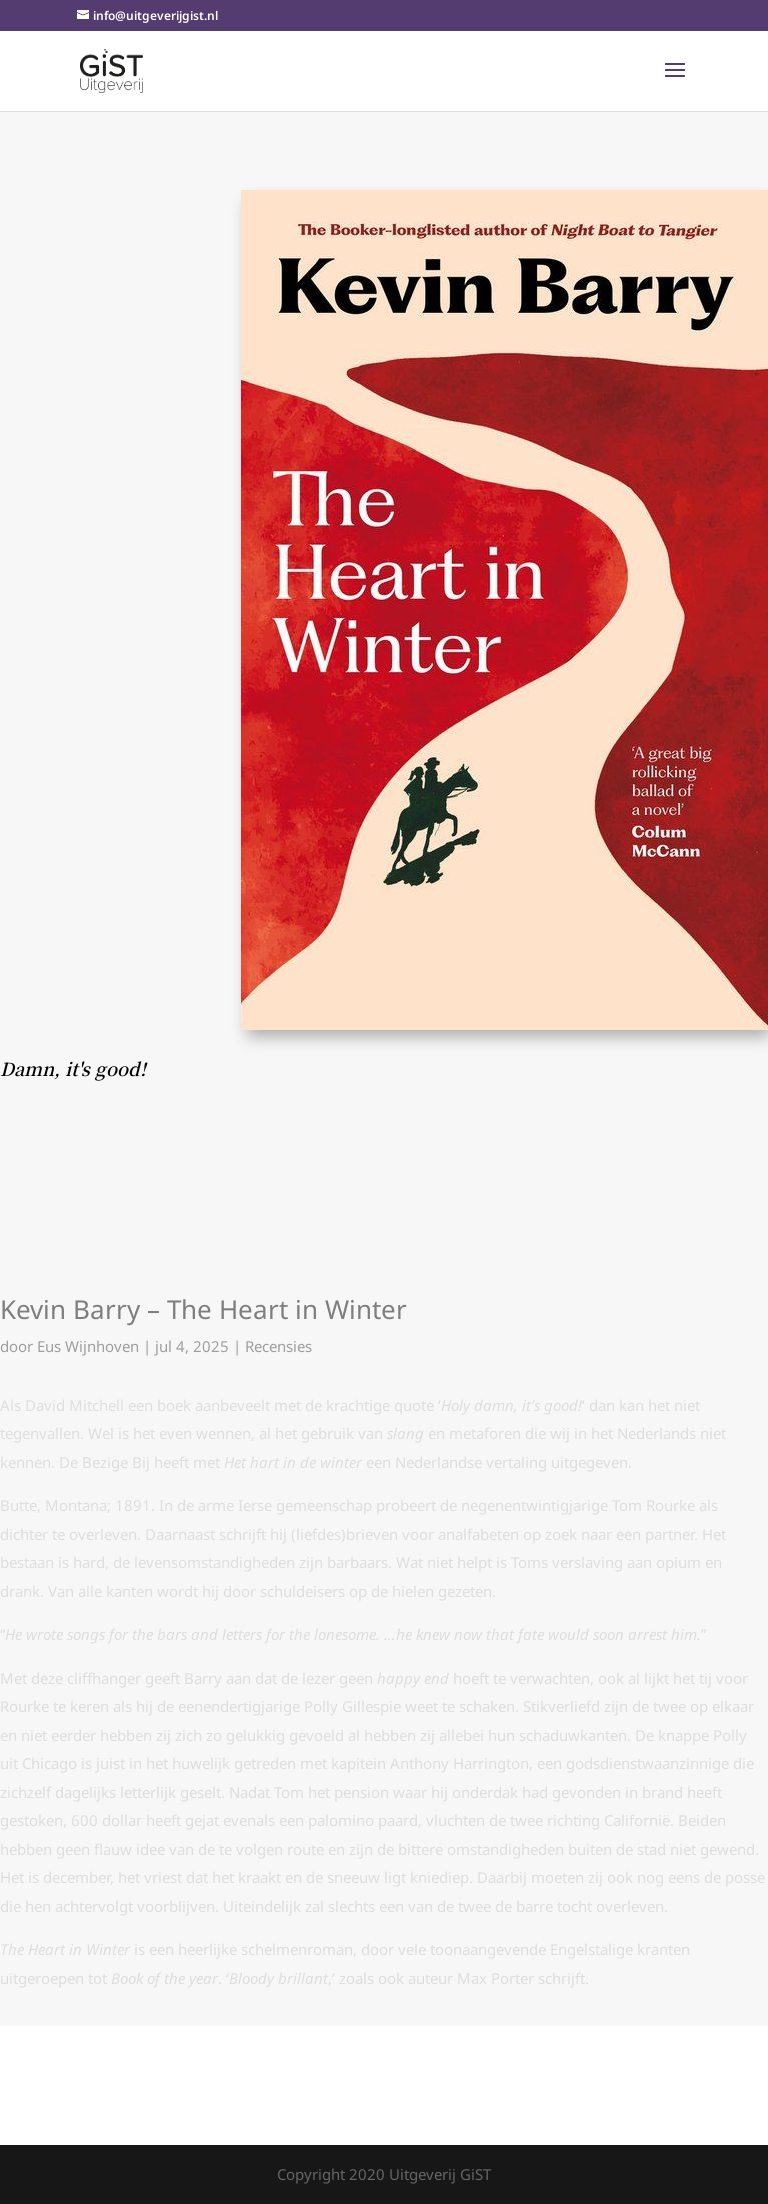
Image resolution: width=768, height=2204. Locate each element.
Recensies (278, 1346)
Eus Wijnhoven (88, 1346)
